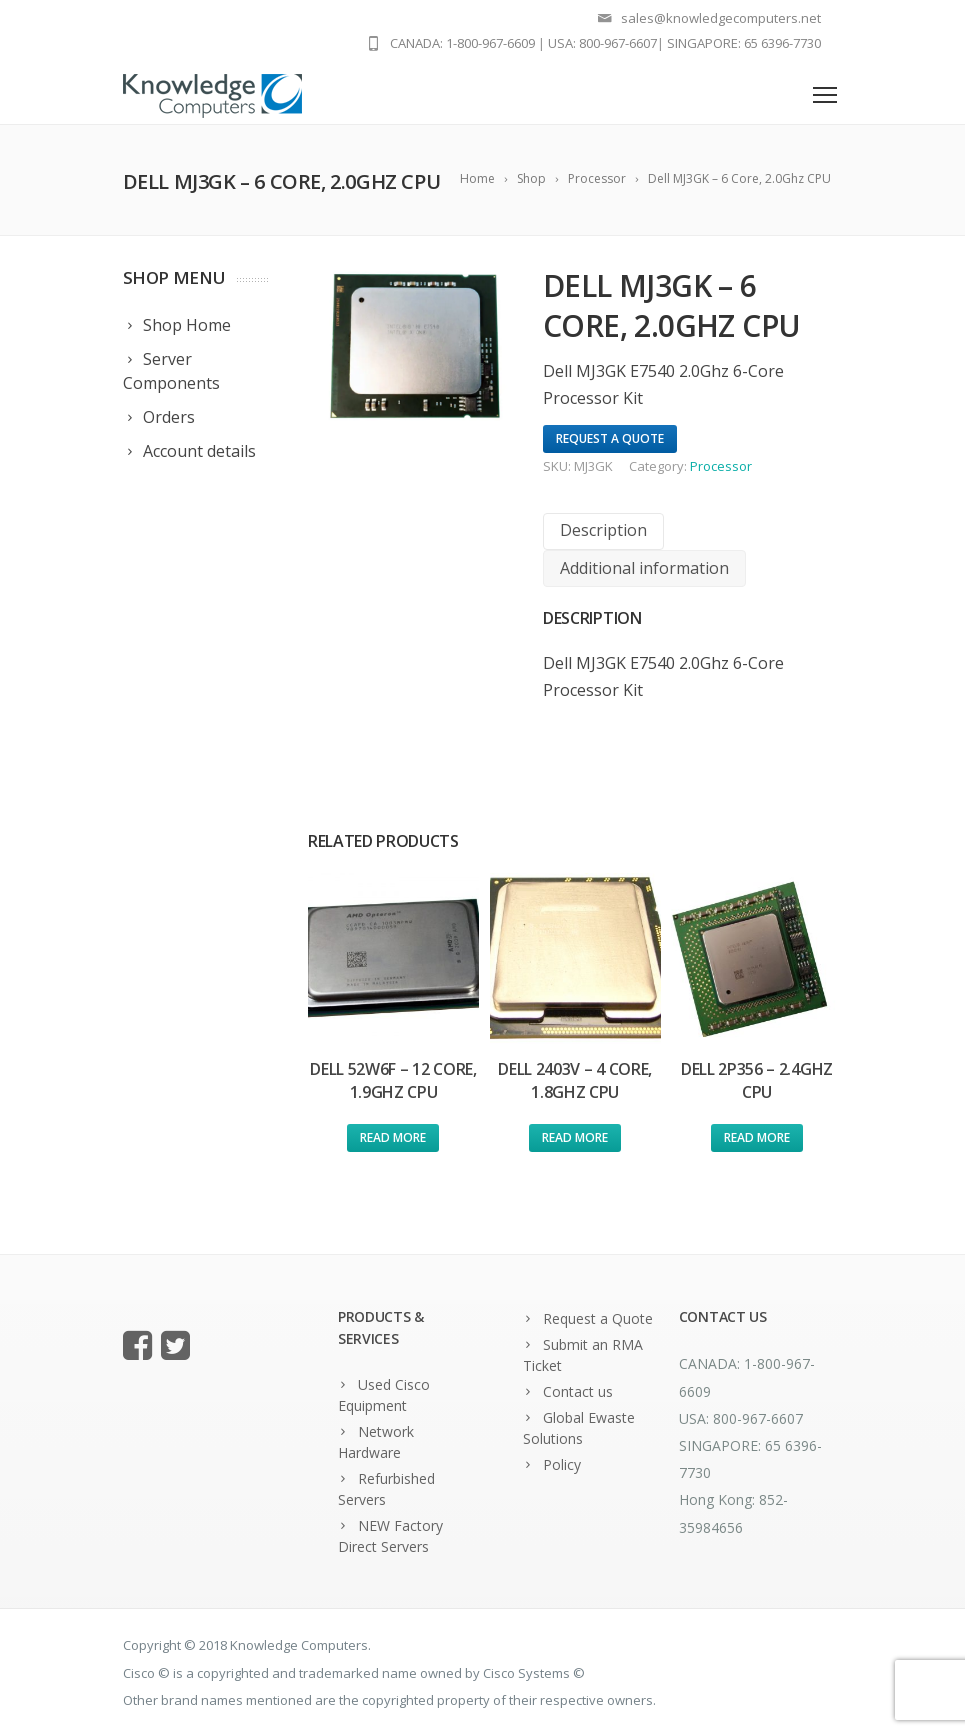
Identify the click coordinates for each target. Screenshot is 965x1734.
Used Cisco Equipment (384, 1395)
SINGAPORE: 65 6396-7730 (744, 43)
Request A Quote (610, 438)
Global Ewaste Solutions (579, 1428)
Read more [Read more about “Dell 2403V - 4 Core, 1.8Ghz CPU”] (575, 1137)
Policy (562, 1464)
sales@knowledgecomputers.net (721, 18)
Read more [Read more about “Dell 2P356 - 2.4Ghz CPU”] (757, 1137)
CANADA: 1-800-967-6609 (462, 43)
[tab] (603, 531)
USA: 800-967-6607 (602, 43)
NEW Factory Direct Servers (390, 1536)
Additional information (644, 568)
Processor (721, 466)
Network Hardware (376, 1442)
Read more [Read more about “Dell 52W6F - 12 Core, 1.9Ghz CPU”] (393, 1137)
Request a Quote (598, 1318)
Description (603, 530)
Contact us (578, 1391)
